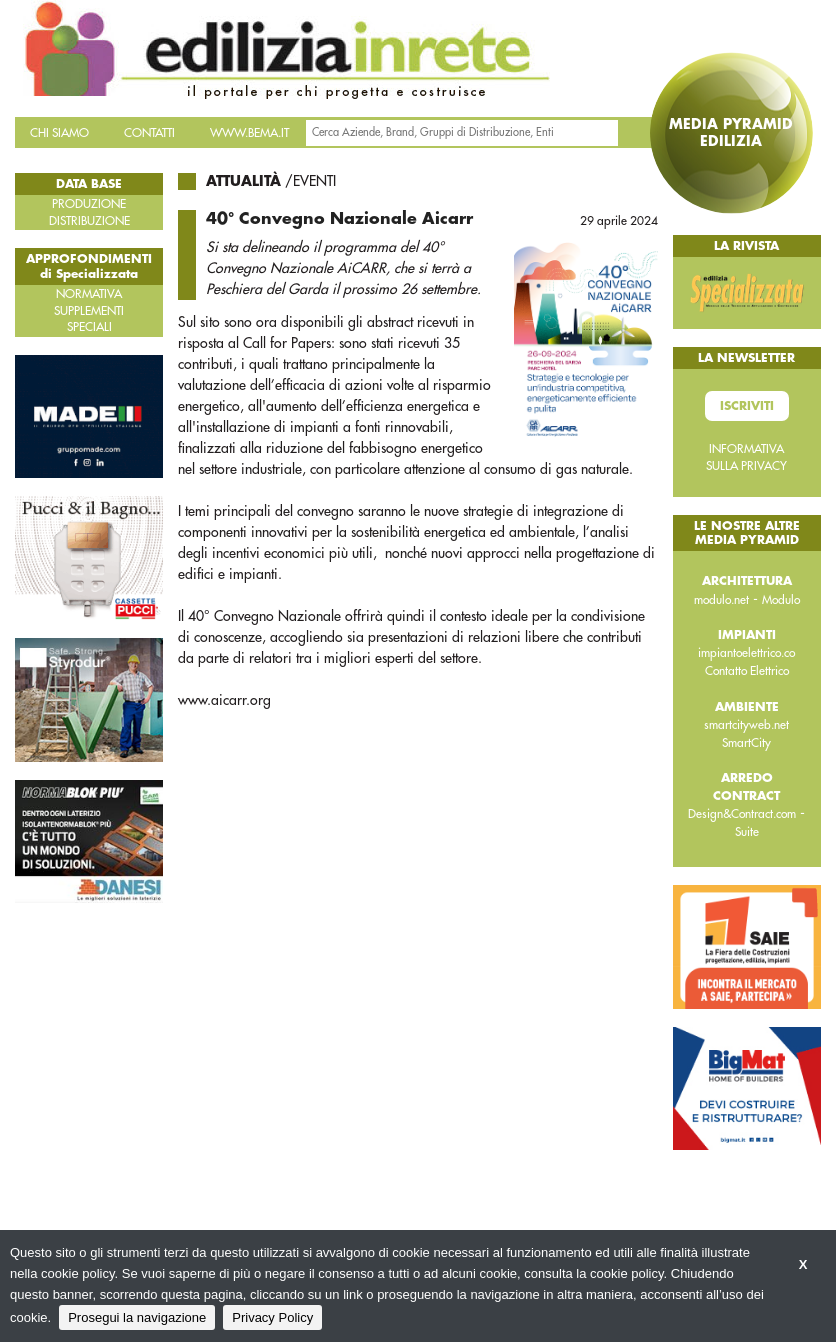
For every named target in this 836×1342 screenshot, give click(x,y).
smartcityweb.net (746, 725)
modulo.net (721, 600)
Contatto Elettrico (747, 671)
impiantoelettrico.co (746, 653)
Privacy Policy (272, 1317)
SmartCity (746, 743)
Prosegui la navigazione (137, 1317)
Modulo (781, 600)
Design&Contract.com (742, 814)
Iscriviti (747, 406)
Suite (747, 832)
